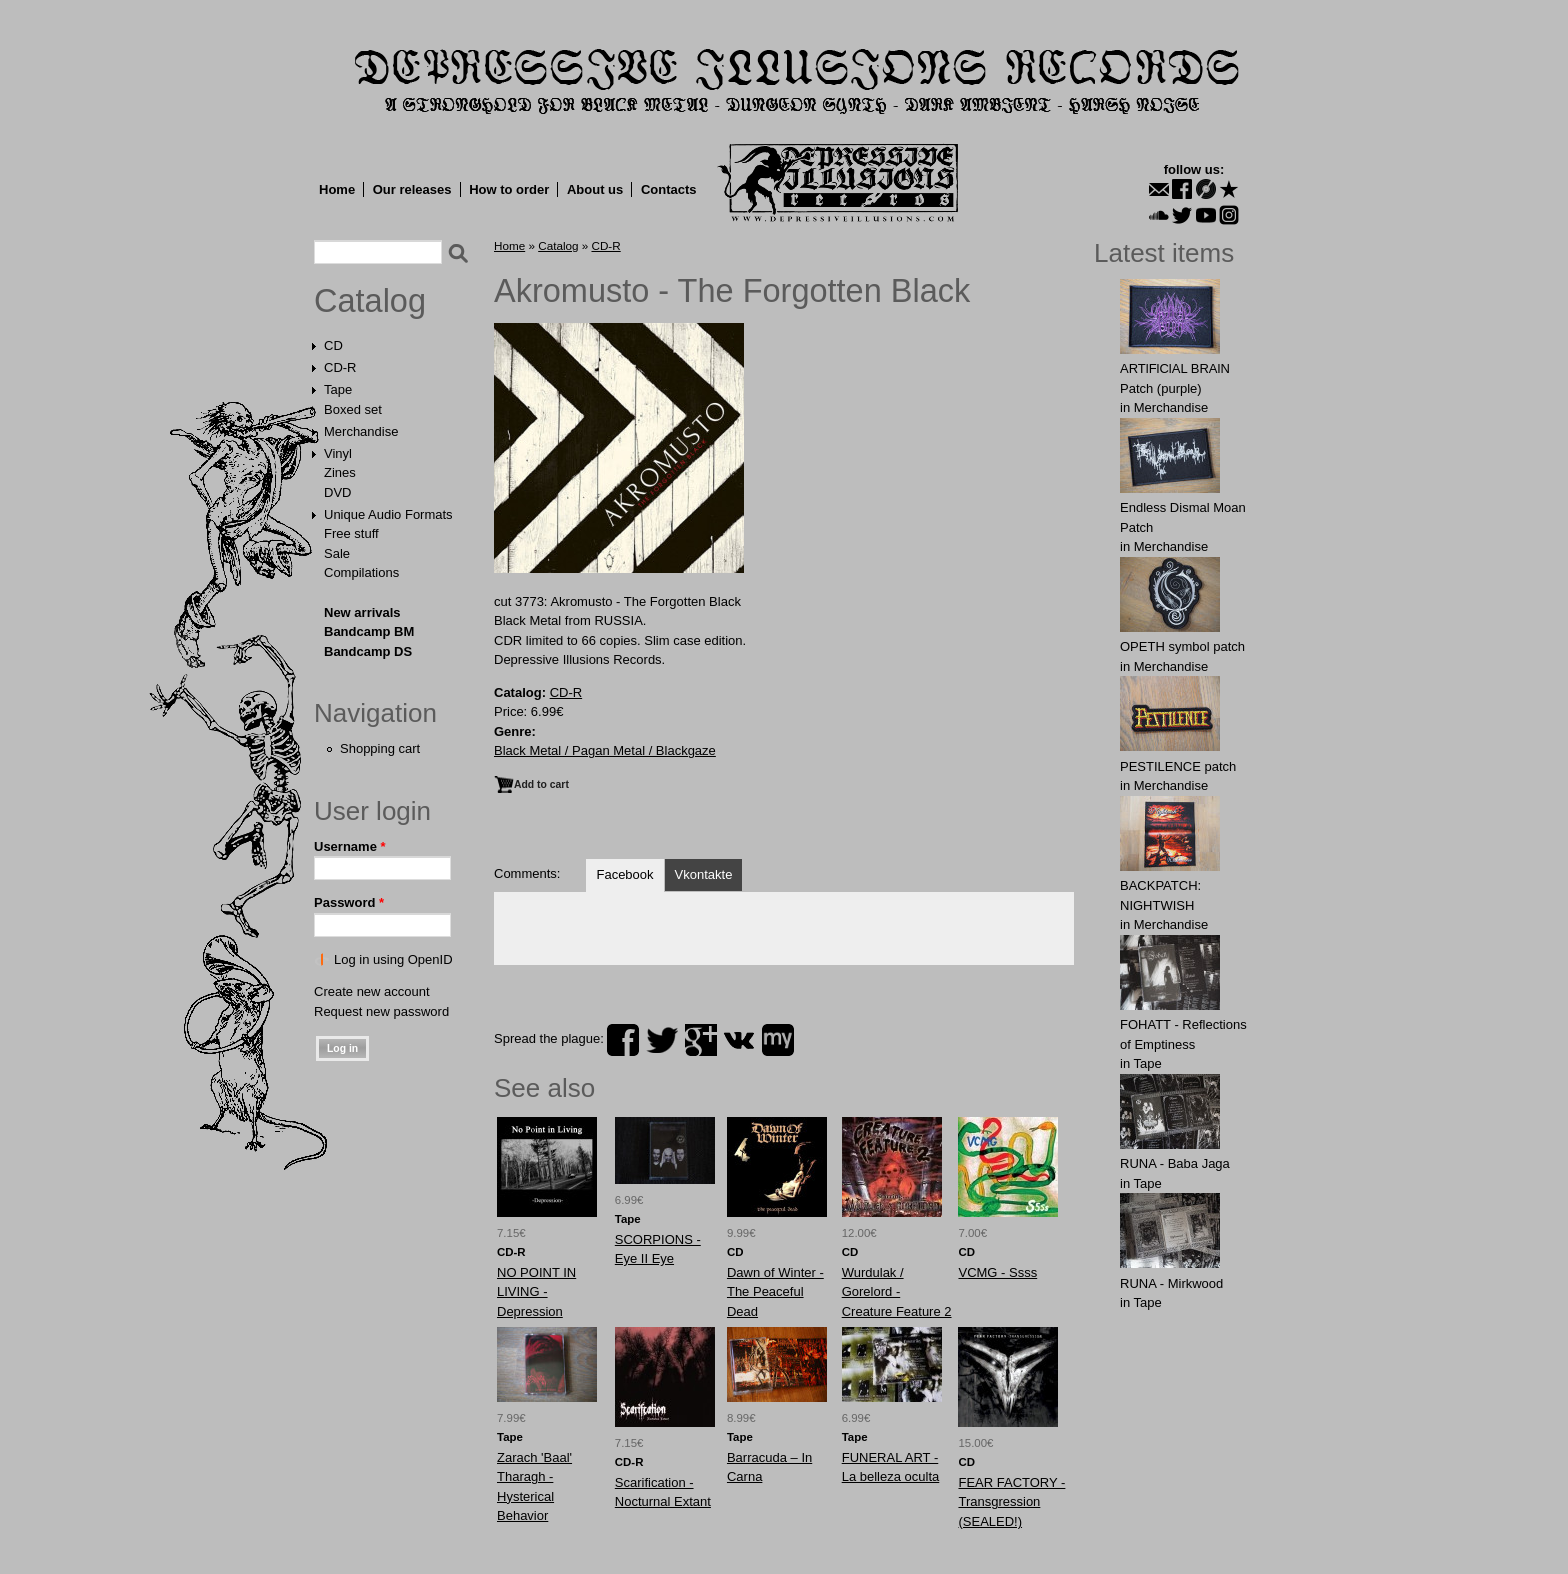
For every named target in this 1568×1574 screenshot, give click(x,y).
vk (739, 1040)
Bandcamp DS (368, 651)
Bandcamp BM (369, 631)
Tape (338, 389)
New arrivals (362, 612)
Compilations (361, 572)
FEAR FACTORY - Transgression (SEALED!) (1011, 1502)
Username (350, 846)
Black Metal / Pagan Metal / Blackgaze (605, 750)
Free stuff (351, 533)
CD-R (340, 367)
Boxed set (353, 409)
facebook (623, 1040)
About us (595, 189)
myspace (778, 1040)
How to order (509, 189)
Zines (340, 472)
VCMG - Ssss (997, 1272)
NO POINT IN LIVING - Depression (536, 1292)
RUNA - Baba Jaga (1175, 1163)
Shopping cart (380, 748)
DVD (337, 492)
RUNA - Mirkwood (1171, 1283)
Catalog (370, 301)
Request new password (381, 1011)
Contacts (669, 189)
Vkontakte (704, 874)
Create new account (372, 991)
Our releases (412, 189)
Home (337, 189)
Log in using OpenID (393, 959)
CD (333, 345)
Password (349, 902)
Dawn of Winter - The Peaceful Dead (775, 1292)
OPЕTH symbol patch (1182, 646)
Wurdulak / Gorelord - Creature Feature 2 (897, 1292)
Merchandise (361, 431)
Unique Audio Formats (388, 514)
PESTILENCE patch (1178, 766)
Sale (337, 553)
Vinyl (338, 453)
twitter (662, 1040)
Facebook (624, 874)
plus (701, 1040)
